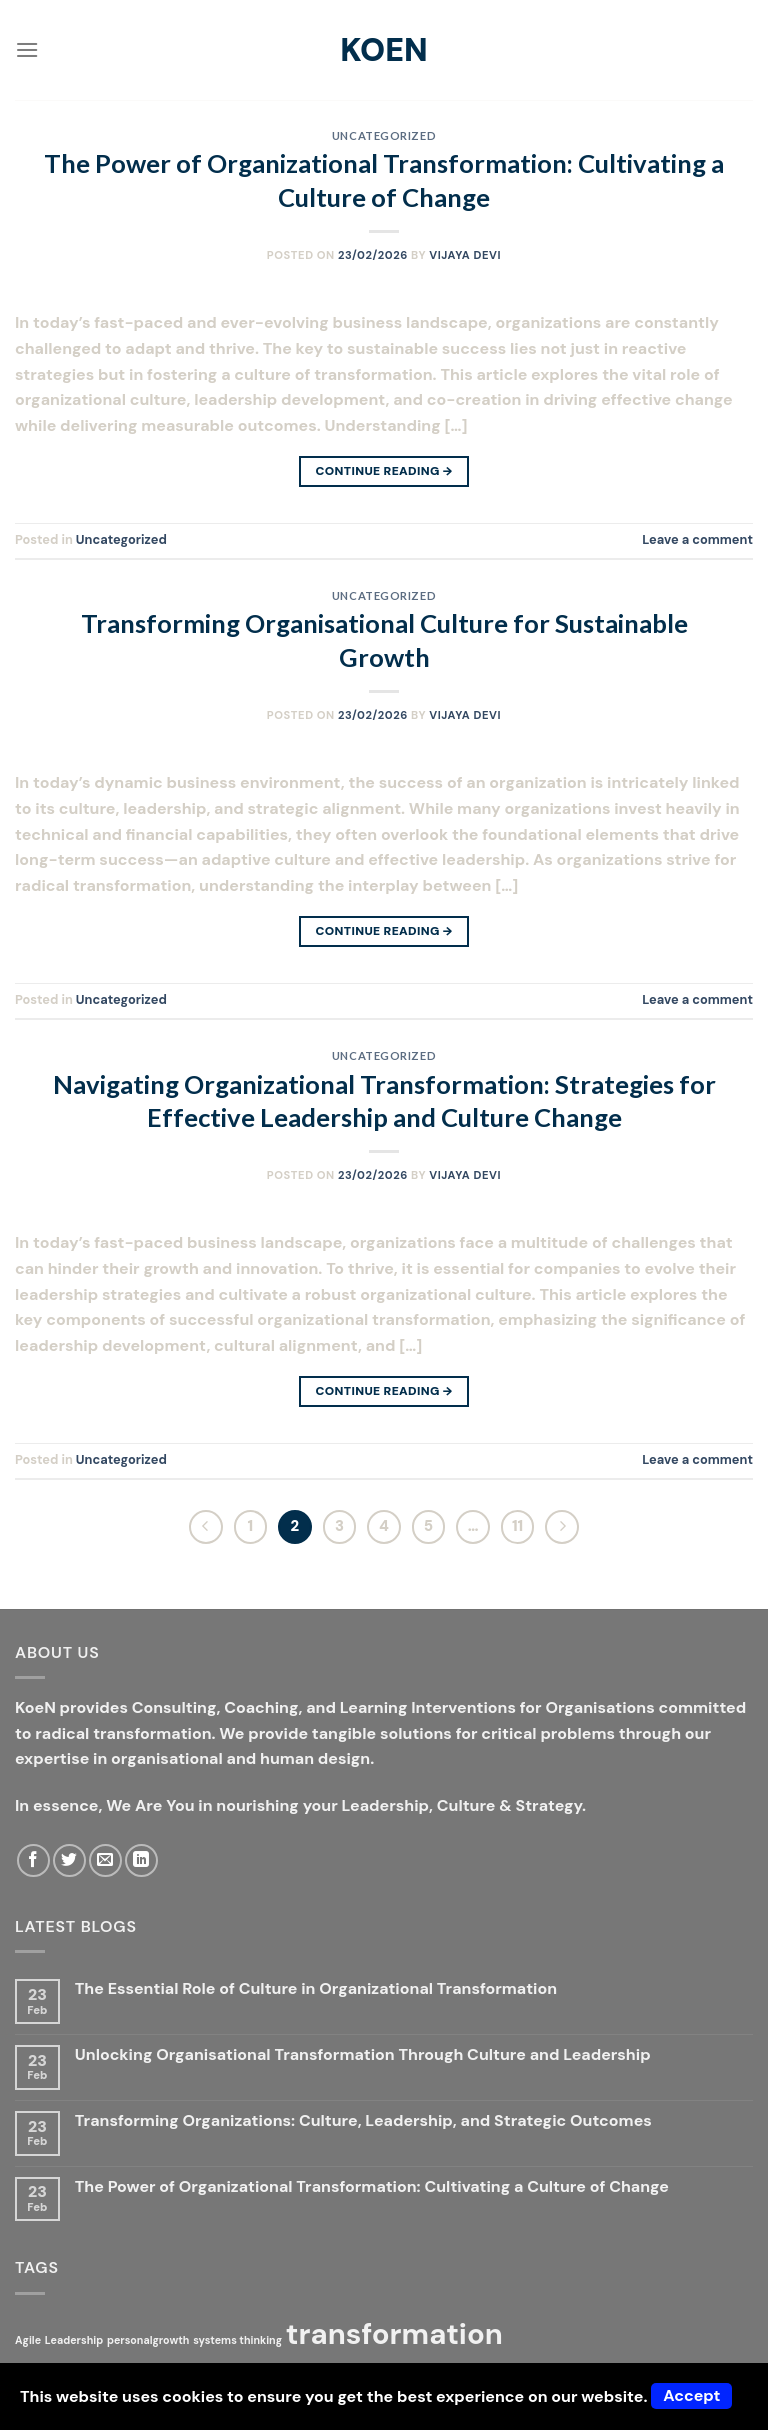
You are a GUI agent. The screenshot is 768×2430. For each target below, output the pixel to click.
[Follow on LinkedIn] (141, 1860)
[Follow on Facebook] (33, 1860)
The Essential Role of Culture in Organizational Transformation (316, 1988)
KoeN (383, 50)
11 (517, 1526)
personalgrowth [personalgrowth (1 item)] (148, 2340)
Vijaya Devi (465, 255)
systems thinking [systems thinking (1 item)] (237, 2340)
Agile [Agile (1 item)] (28, 2340)
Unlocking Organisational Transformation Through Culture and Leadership (363, 2054)
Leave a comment (697, 539)
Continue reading (383, 471)
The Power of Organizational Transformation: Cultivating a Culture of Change (372, 2186)
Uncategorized (384, 135)
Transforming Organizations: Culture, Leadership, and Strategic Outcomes (363, 2120)
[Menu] (27, 49)
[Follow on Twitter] (69, 1860)
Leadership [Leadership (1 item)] (74, 2340)
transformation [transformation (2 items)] (394, 2334)
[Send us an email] (105, 1860)
